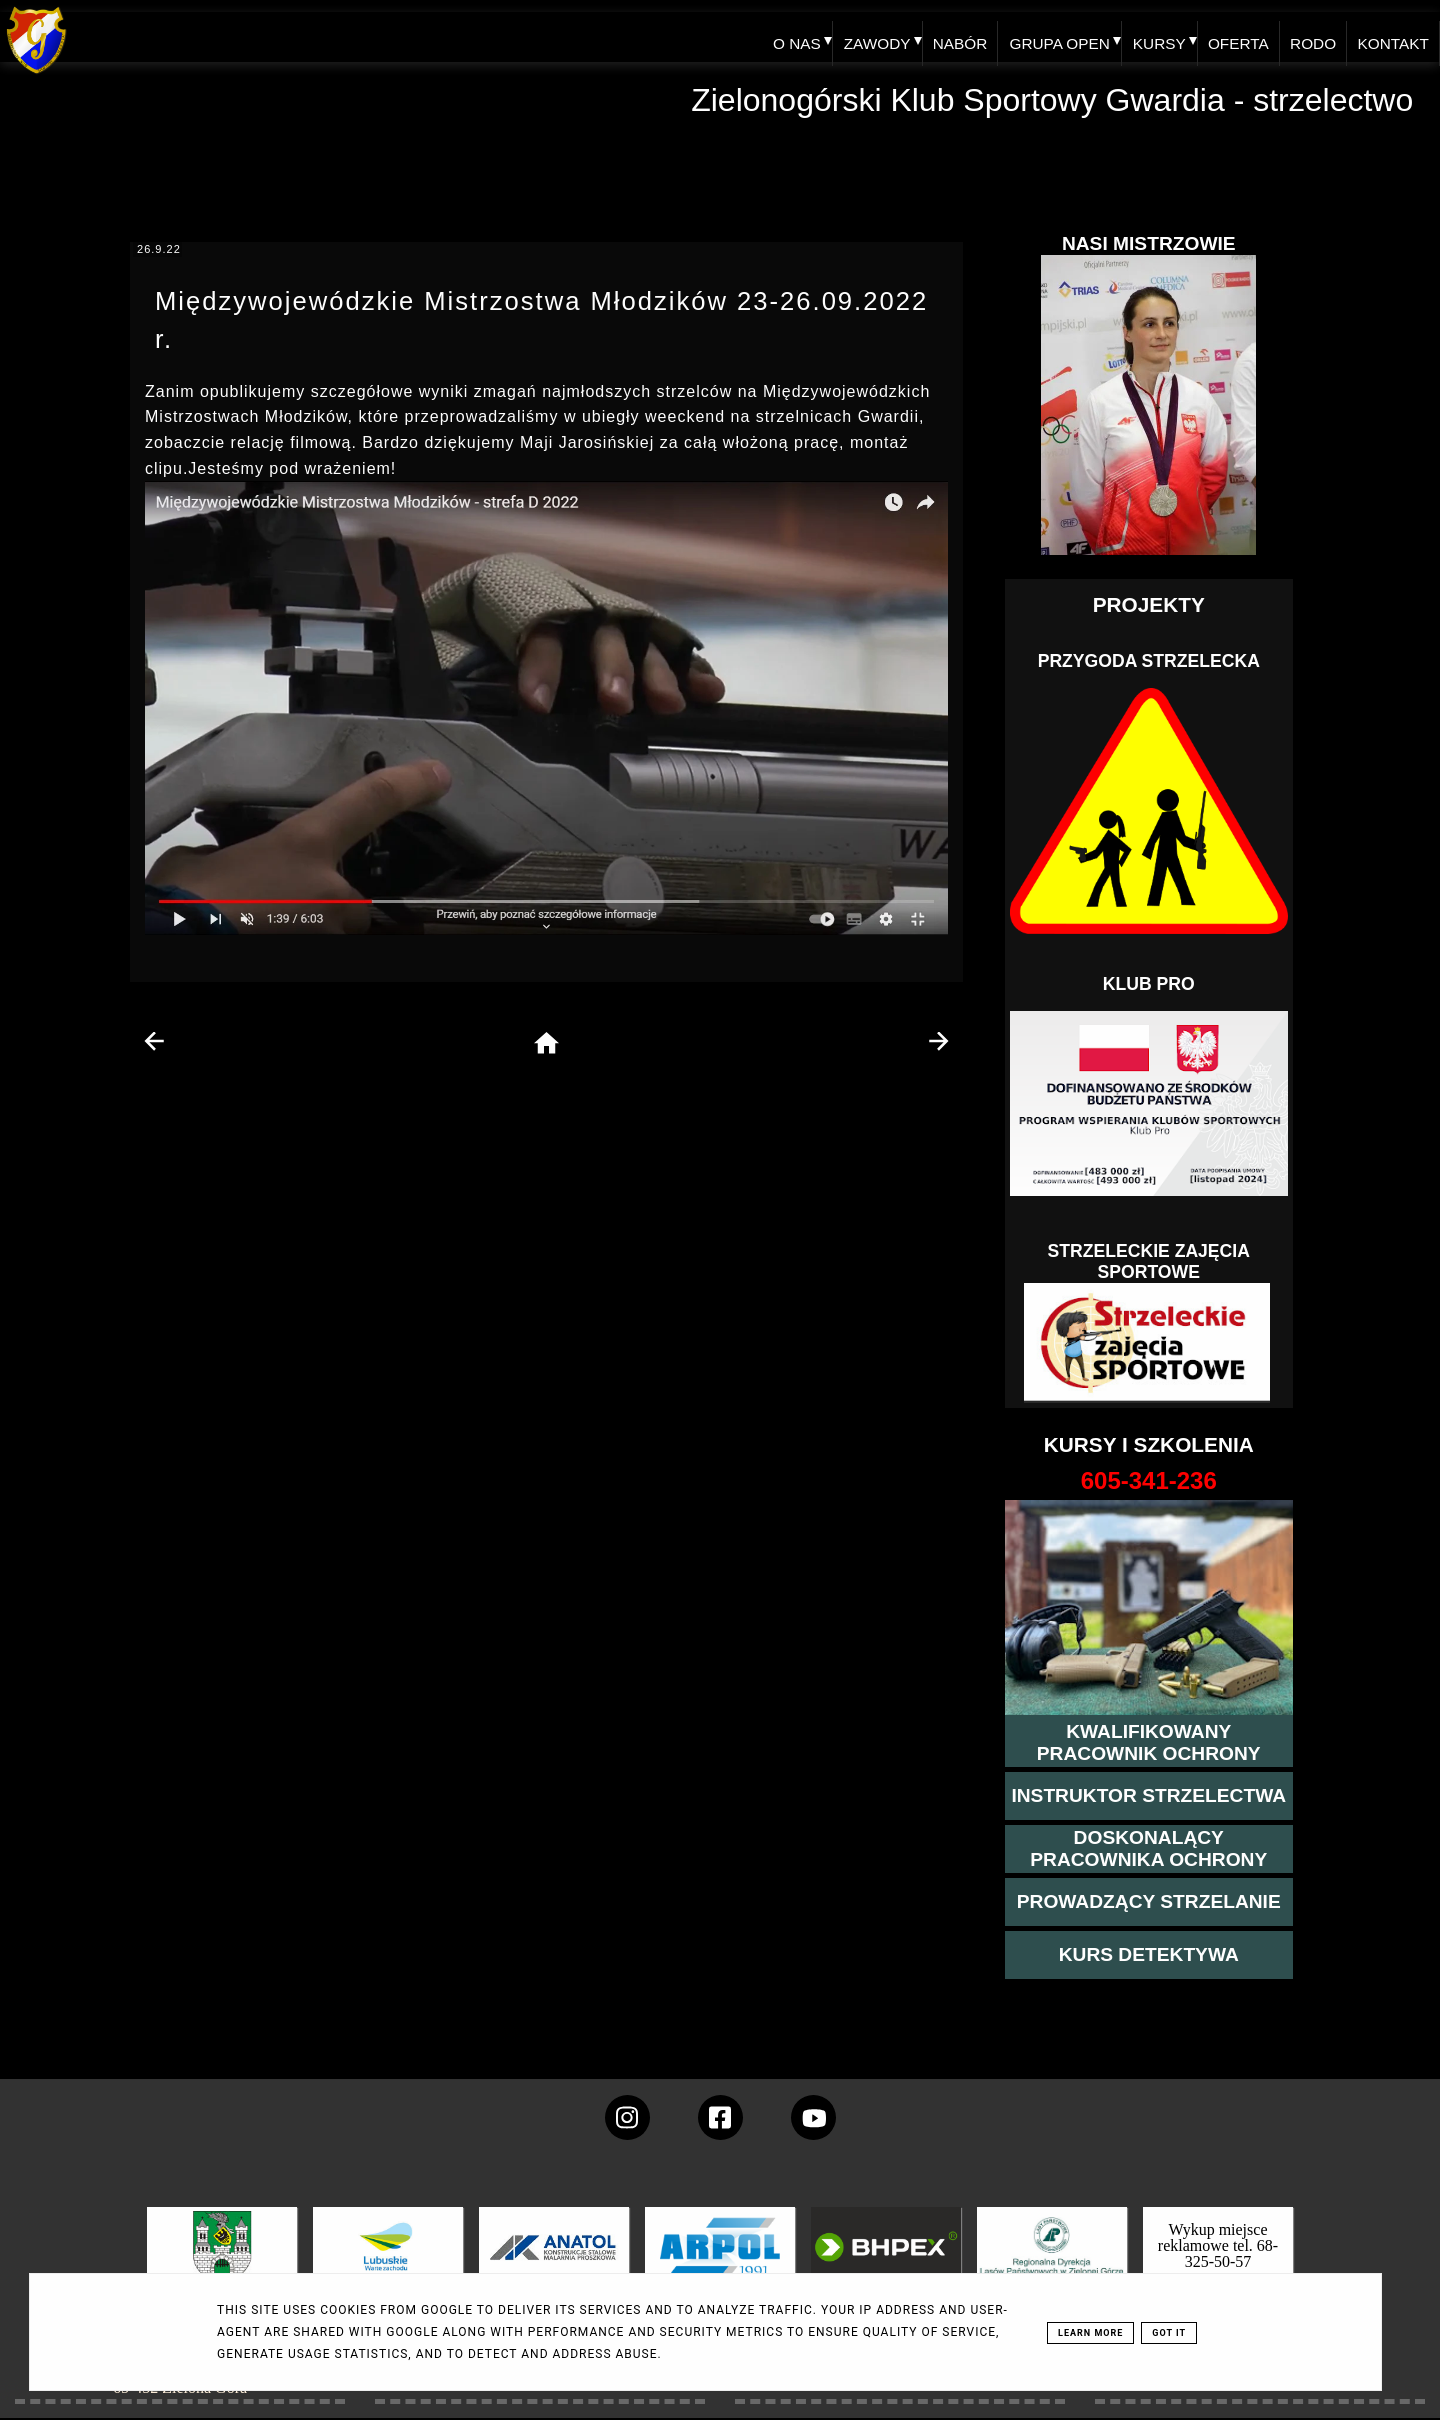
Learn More (1090, 2333)
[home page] (546, 1044)
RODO (1307, 36)
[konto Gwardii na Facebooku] (720, 2117)
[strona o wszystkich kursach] (1149, 1481)
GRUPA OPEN (1042, 36)
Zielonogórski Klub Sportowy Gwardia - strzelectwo (1052, 100)
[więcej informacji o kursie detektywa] (1149, 1955)
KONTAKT (1391, 36)
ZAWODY (853, 36)
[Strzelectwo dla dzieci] (1149, 1343)
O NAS (770, 36)
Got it (1169, 2333)
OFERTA (1227, 36)
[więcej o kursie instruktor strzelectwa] (1148, 1796)
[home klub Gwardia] (36, 74)
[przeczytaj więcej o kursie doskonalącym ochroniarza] (1149, 1849)
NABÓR (939, 36)
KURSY (1145, 36)
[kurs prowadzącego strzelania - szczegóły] (1149, 1902)
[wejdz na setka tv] (813, 2117)
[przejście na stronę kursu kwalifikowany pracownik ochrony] (1149, 1743)
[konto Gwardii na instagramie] (627, 2117)
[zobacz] (1049, 2261)
